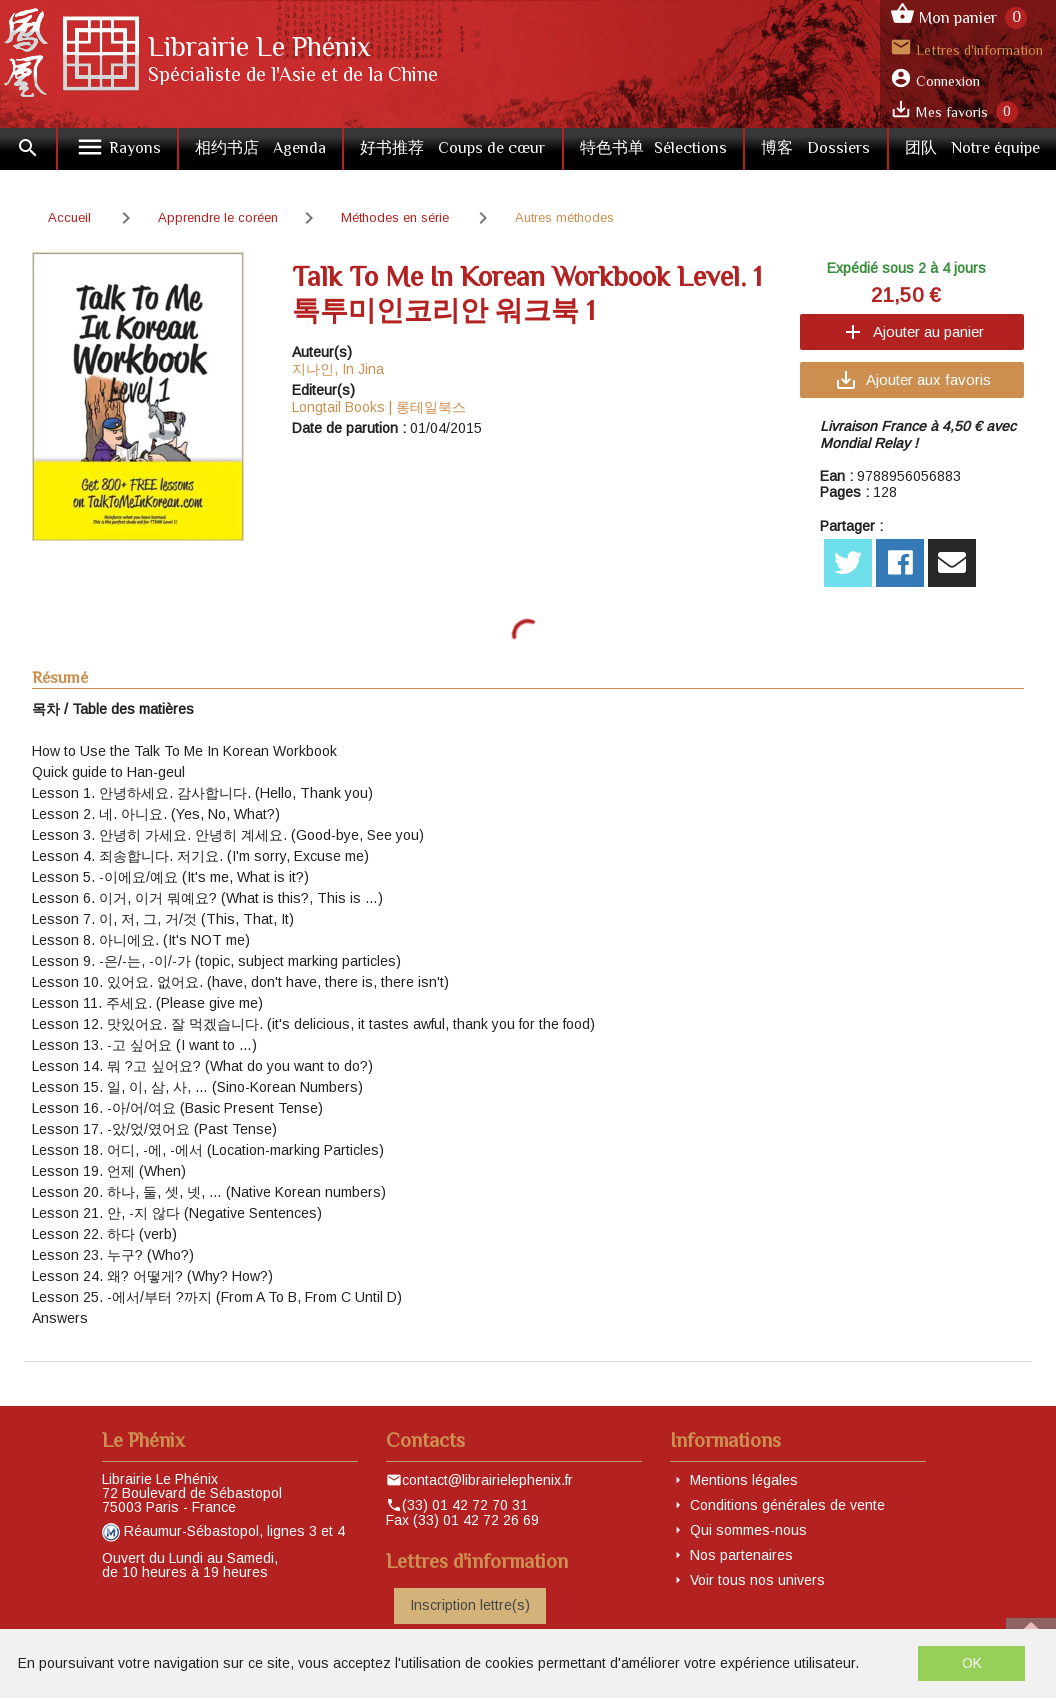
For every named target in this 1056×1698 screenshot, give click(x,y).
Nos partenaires (741, 1555)
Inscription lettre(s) (470, 1605)
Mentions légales (744, 1480)
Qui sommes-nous (748, 1530)
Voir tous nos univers (757, 1580)
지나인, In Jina (338, 369)
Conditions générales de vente (787, 1505)
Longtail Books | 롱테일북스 (379, 407)
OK (972, 1663)
